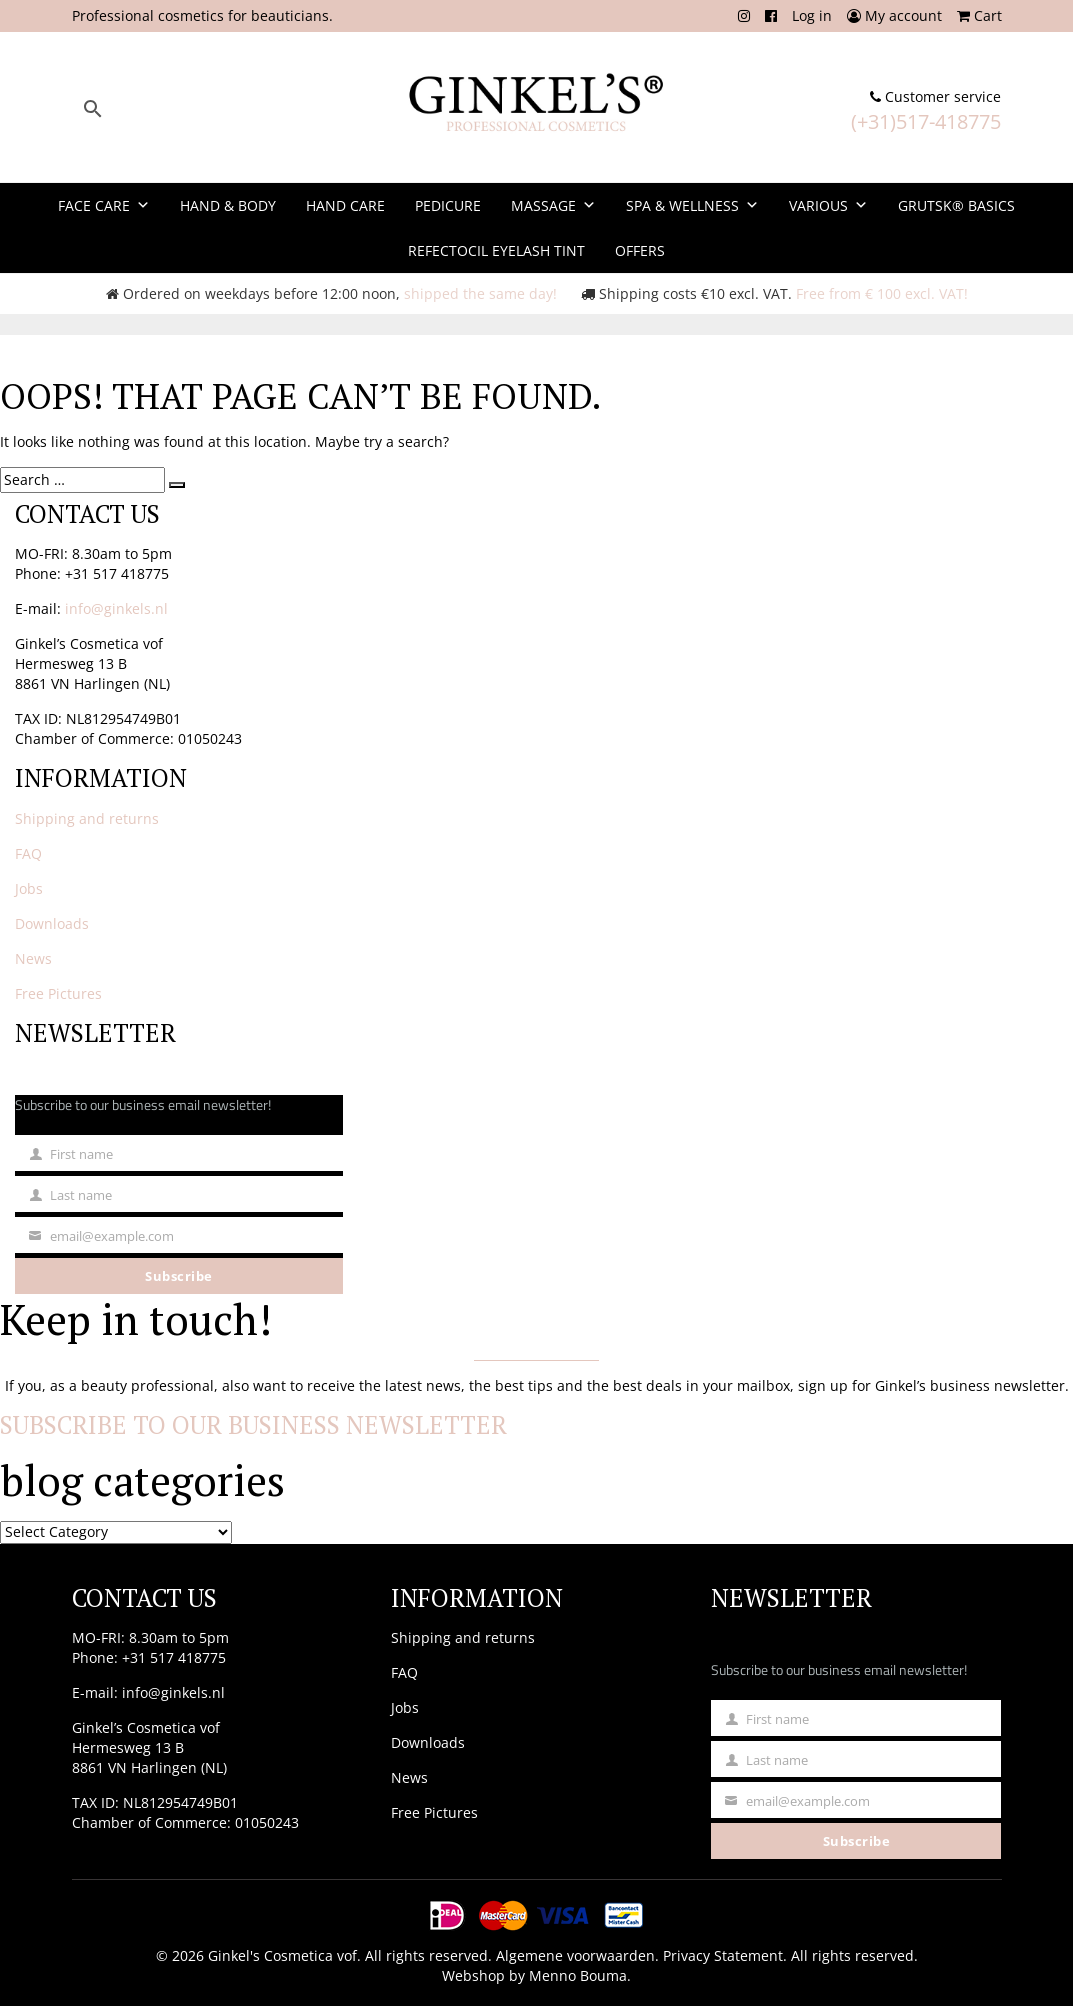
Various (828, 205)
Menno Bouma (578, 1975)
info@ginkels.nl (116, 608)
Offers (640, 250)
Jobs (29, 888)
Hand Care (345, 205)
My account (894, 15)
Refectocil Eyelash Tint (496, 250)
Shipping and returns (87, 818)
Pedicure (448, 205)
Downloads (52, 923)
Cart (979, 15)
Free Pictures (58, 993)
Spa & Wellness (692, 205)
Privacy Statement (723, 1955)
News (33, 958)
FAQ (28, 853)
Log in (812, 15)
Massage (553, 205)
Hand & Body (228, 205)
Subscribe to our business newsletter (253, 1425)
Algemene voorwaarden (575, 1955)
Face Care (104, 205)
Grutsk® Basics (956, 205)
